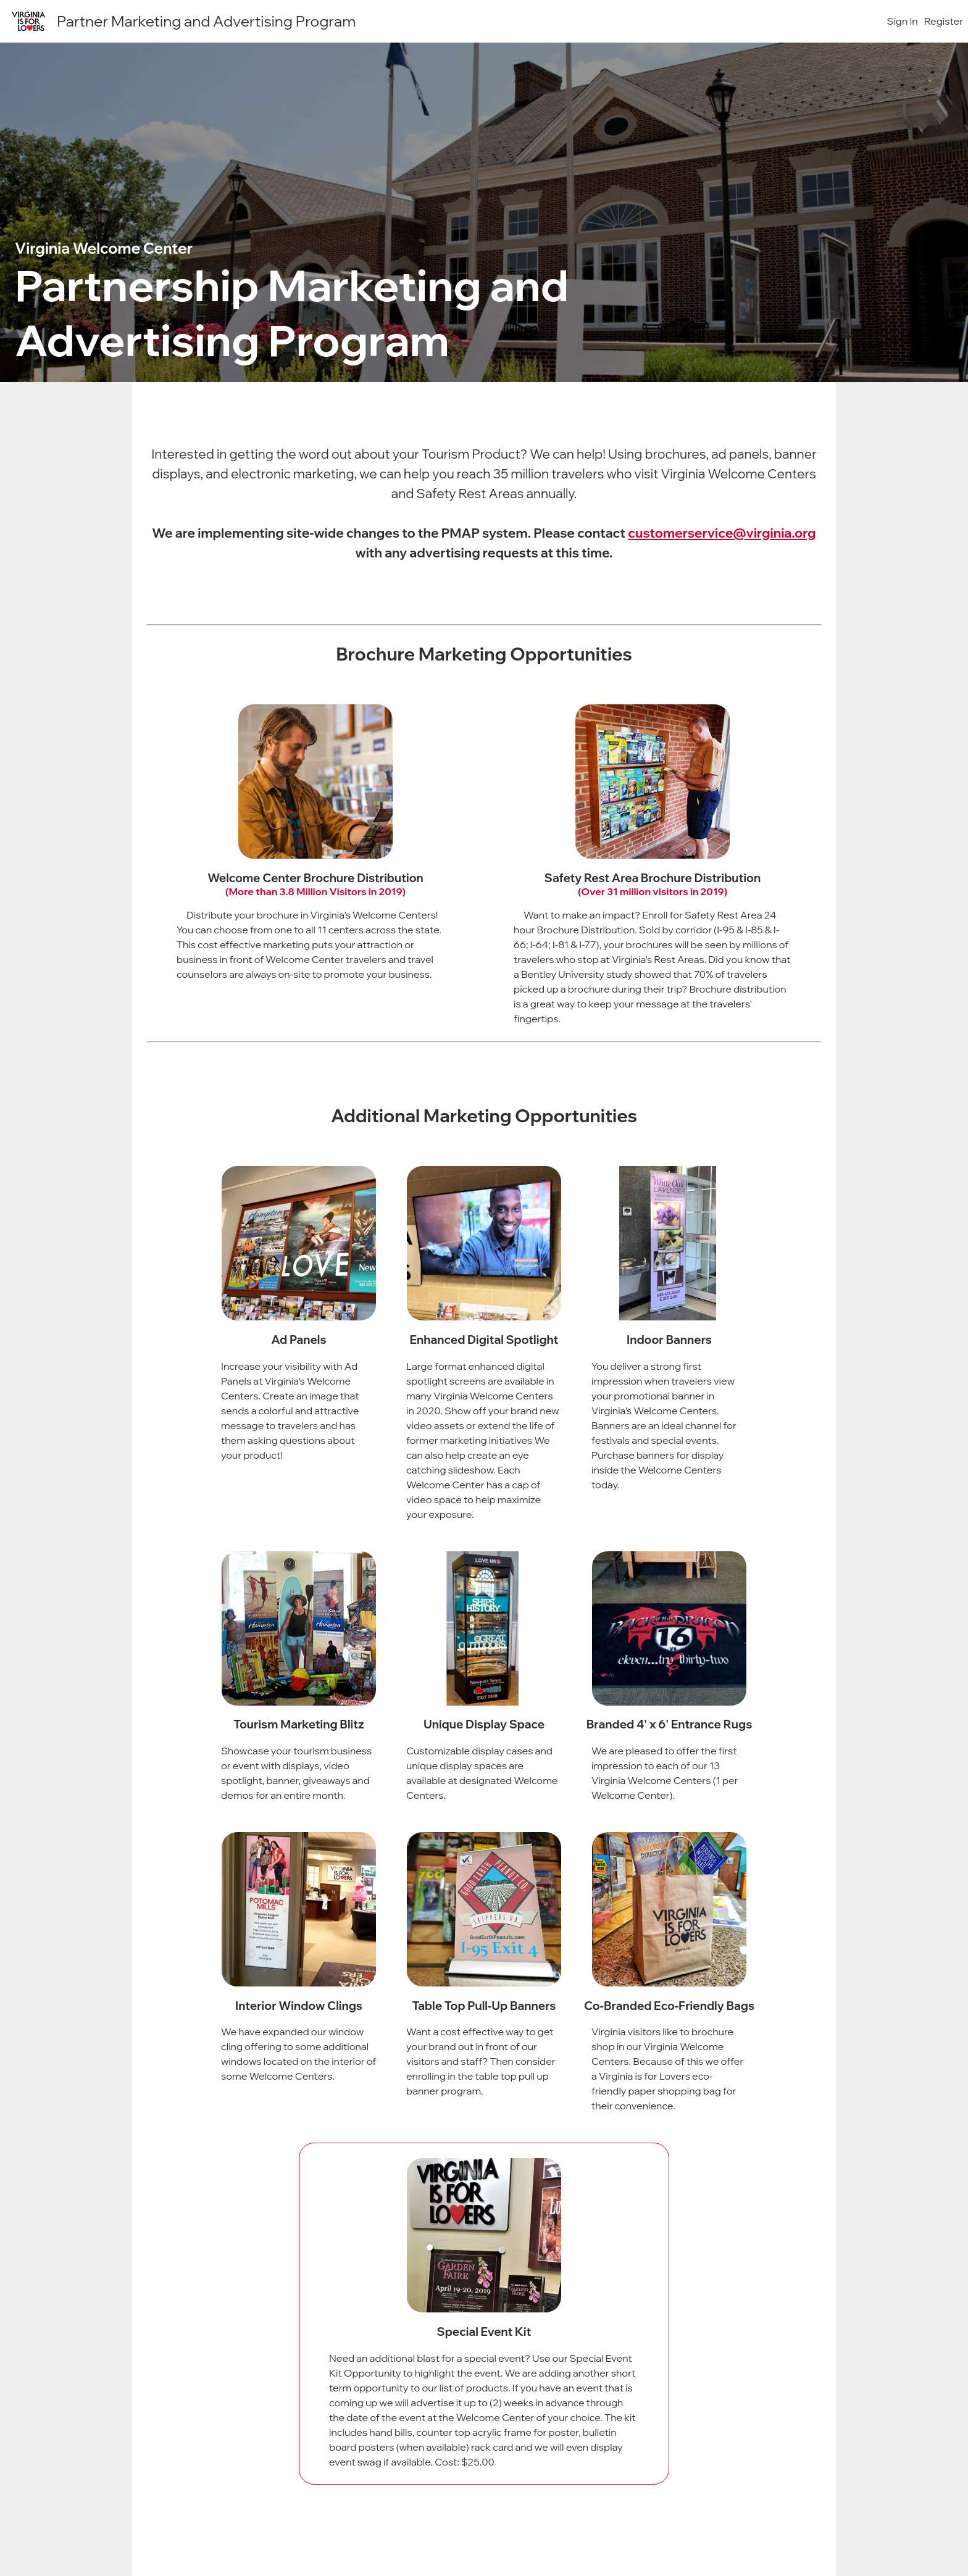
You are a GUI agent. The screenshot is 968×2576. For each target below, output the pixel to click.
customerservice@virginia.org (722, 533)
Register (943, 21)
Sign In (902, 21)
